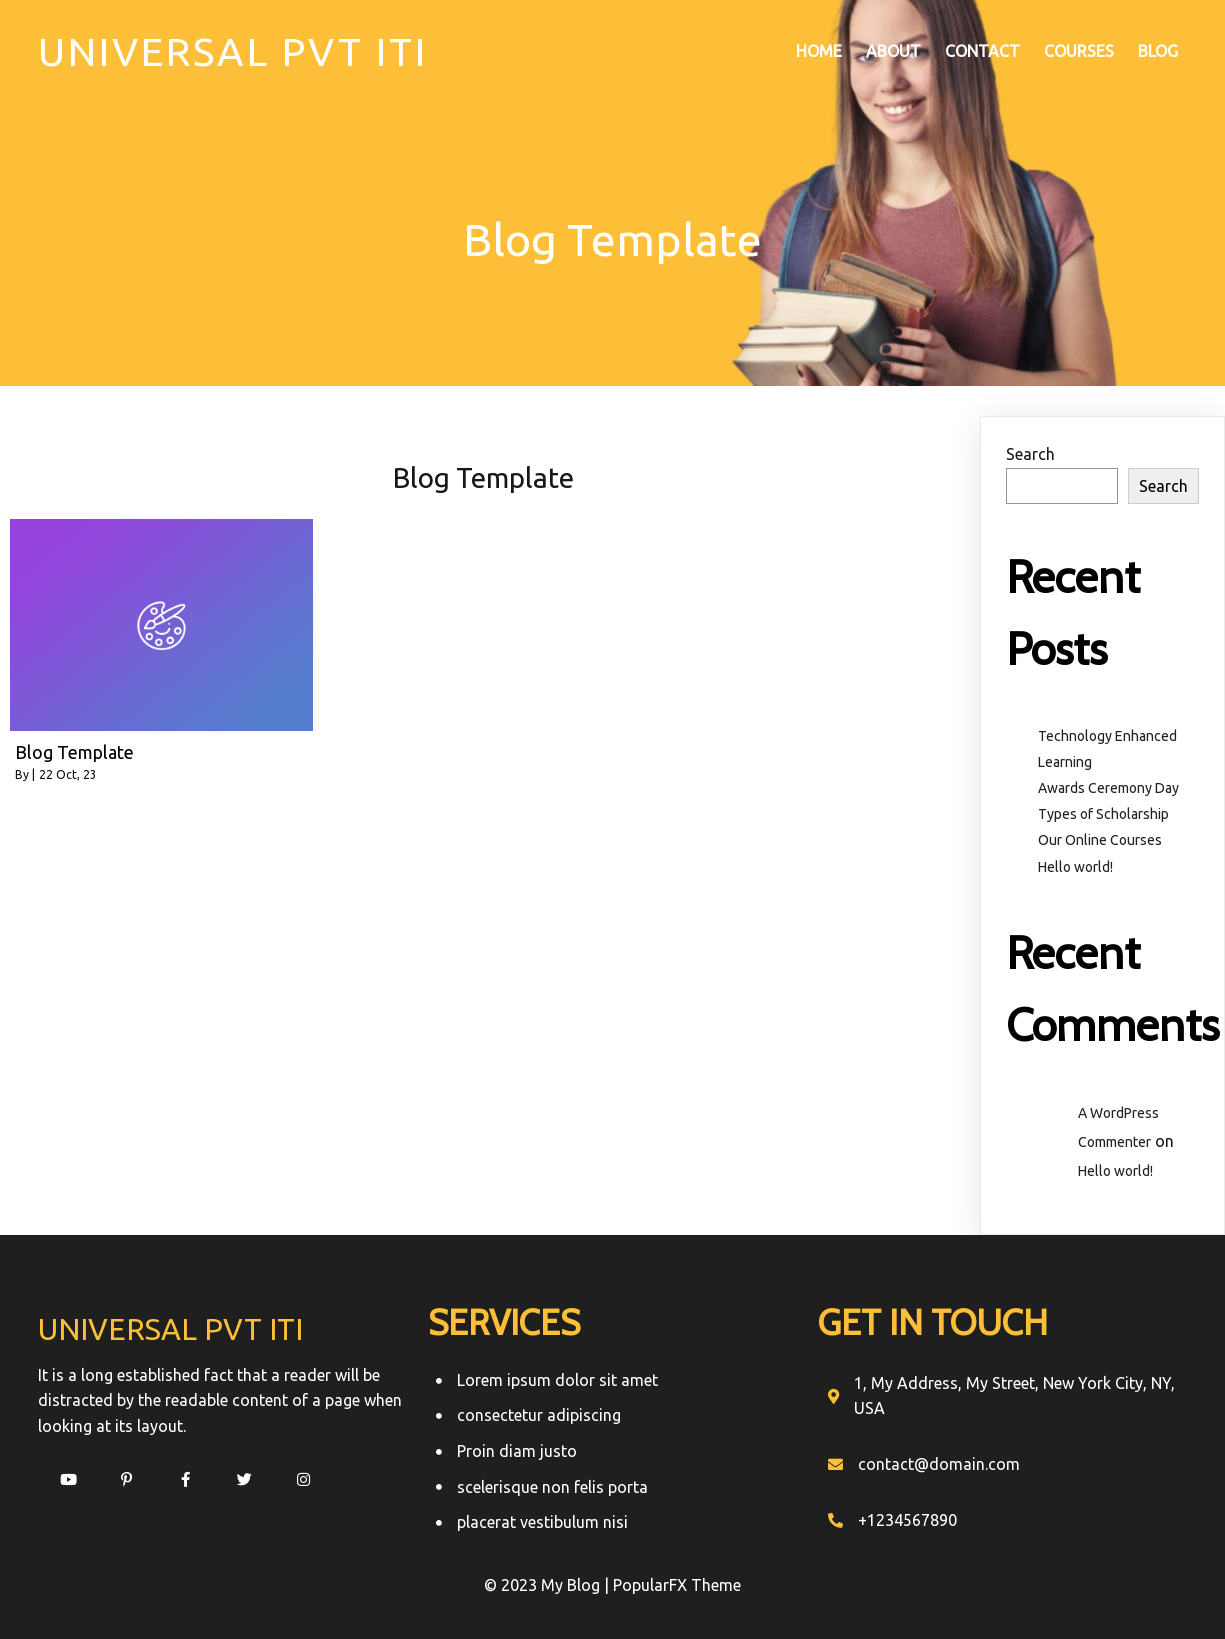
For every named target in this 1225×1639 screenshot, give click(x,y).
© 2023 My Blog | (548, 1585)
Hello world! (1075, 867)
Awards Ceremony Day (1108, 788)
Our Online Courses (1100, 840)
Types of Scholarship (1103, 814)
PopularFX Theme (677, 1585)
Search (1030, 454)
